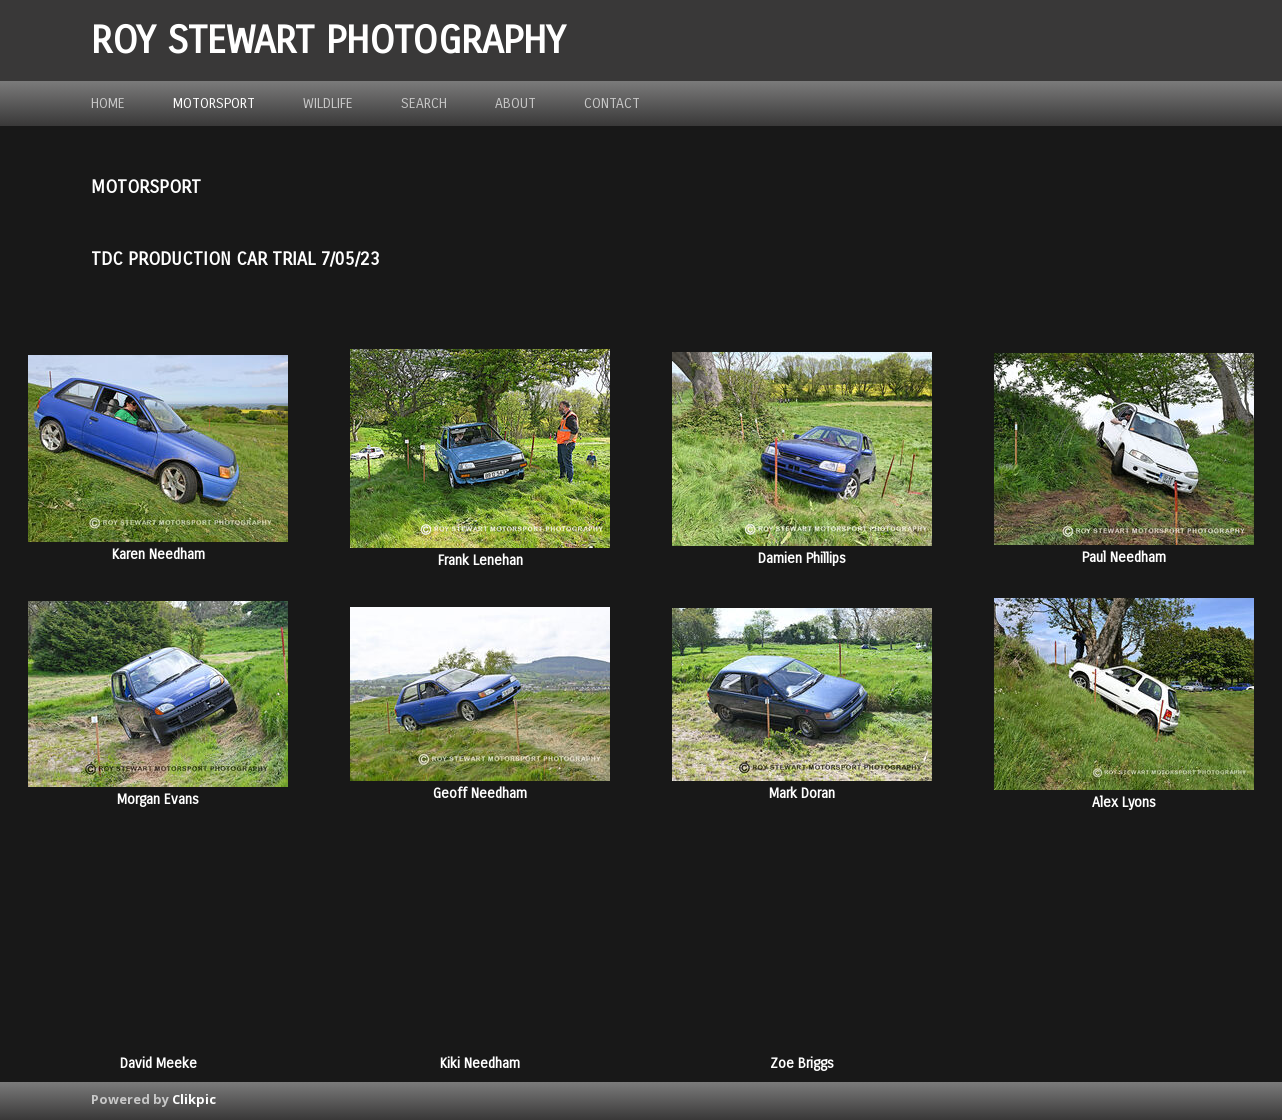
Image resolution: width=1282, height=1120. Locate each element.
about (515, 103)
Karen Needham (158, 554)
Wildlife (328, 103)
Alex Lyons (1124, 802)
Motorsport (214, 103)
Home (108, 103)
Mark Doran (802, 793)
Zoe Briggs (802, 1063)
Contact (612, 103)
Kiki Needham (480, 1063)
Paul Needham (1124, 557)
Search (424, 103)
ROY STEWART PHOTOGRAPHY (328, 40)
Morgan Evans (158, 799)
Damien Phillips (802, 558)
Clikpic (194, 1099)
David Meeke (158, 1063)
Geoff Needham (480, 793)
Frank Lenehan (480, 560)
